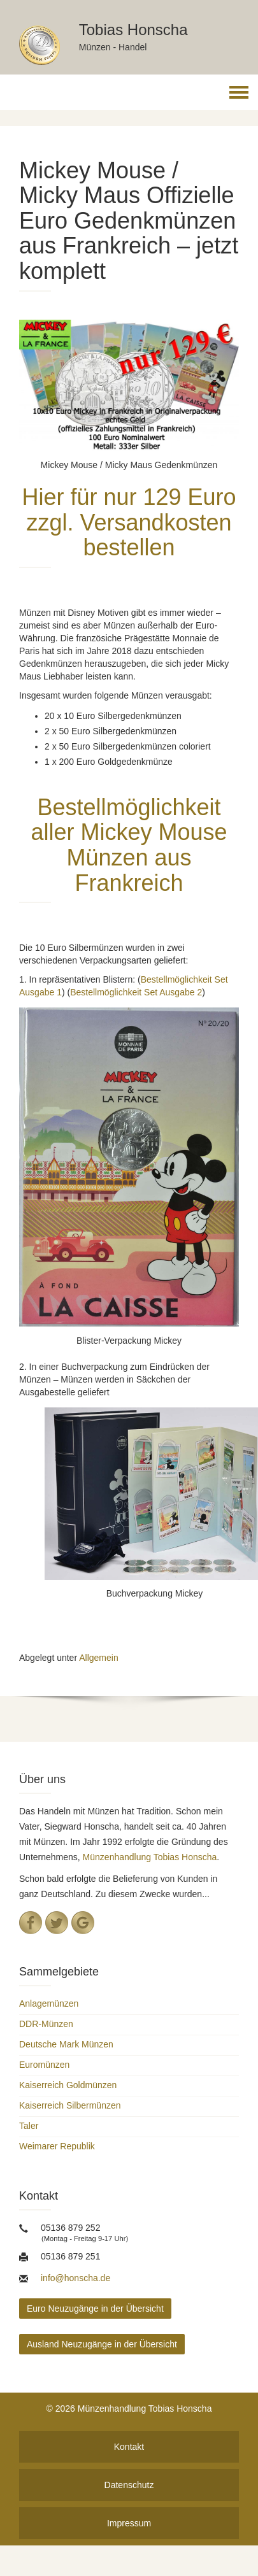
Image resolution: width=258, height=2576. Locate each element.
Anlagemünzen (48, 2003)
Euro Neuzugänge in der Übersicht (95, 2308)
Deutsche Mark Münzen (66, 2044)
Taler (28, 2126)
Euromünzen (44, 2065)
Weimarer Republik (57, 2146)
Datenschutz (129, 2485)
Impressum (129, 2523)
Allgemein (98, 1658)
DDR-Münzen (46, 2024)
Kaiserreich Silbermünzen (70, 2105)
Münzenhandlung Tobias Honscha (150, 1857)
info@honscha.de (75, 2278)
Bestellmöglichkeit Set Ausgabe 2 (136, 992)
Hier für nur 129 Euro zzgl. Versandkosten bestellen (129, 522)
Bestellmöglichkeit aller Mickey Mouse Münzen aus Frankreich (129, 845)
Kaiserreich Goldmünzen (68, 2085)
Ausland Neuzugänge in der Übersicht (102, 2344)
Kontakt (129, 2447)
